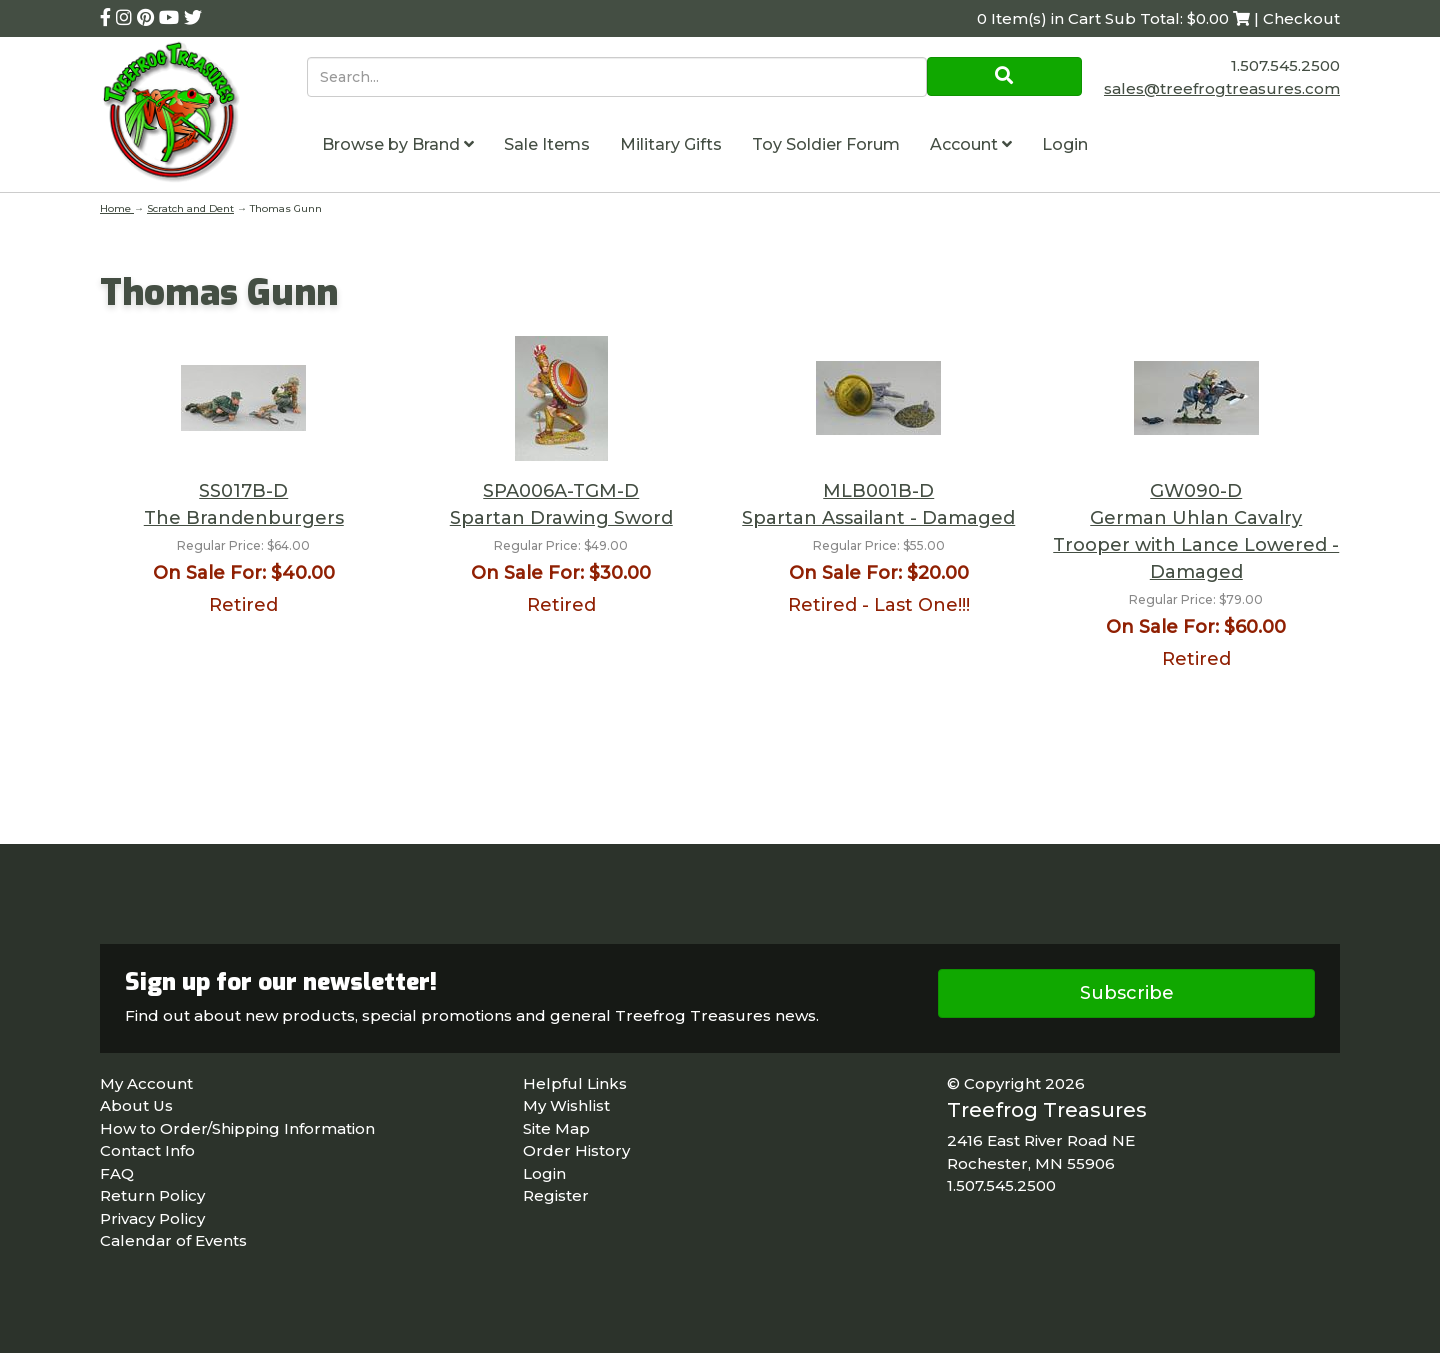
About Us (136, 1105)
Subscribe (1127, 993)
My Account (146, 1083)
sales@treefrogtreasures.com (1222, 88)
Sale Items (547, 144)
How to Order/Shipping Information (237, 1128)
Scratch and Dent (190, 208)
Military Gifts (671, 144)
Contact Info (147, 1150)
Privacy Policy (152, 1218)
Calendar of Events (173, 1240)
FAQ (117, 1173)
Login (1065, 144)
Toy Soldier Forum (826, 144)
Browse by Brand (398, 144)
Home (117, 208)
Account (971, 144)
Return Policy (152, 1195)
